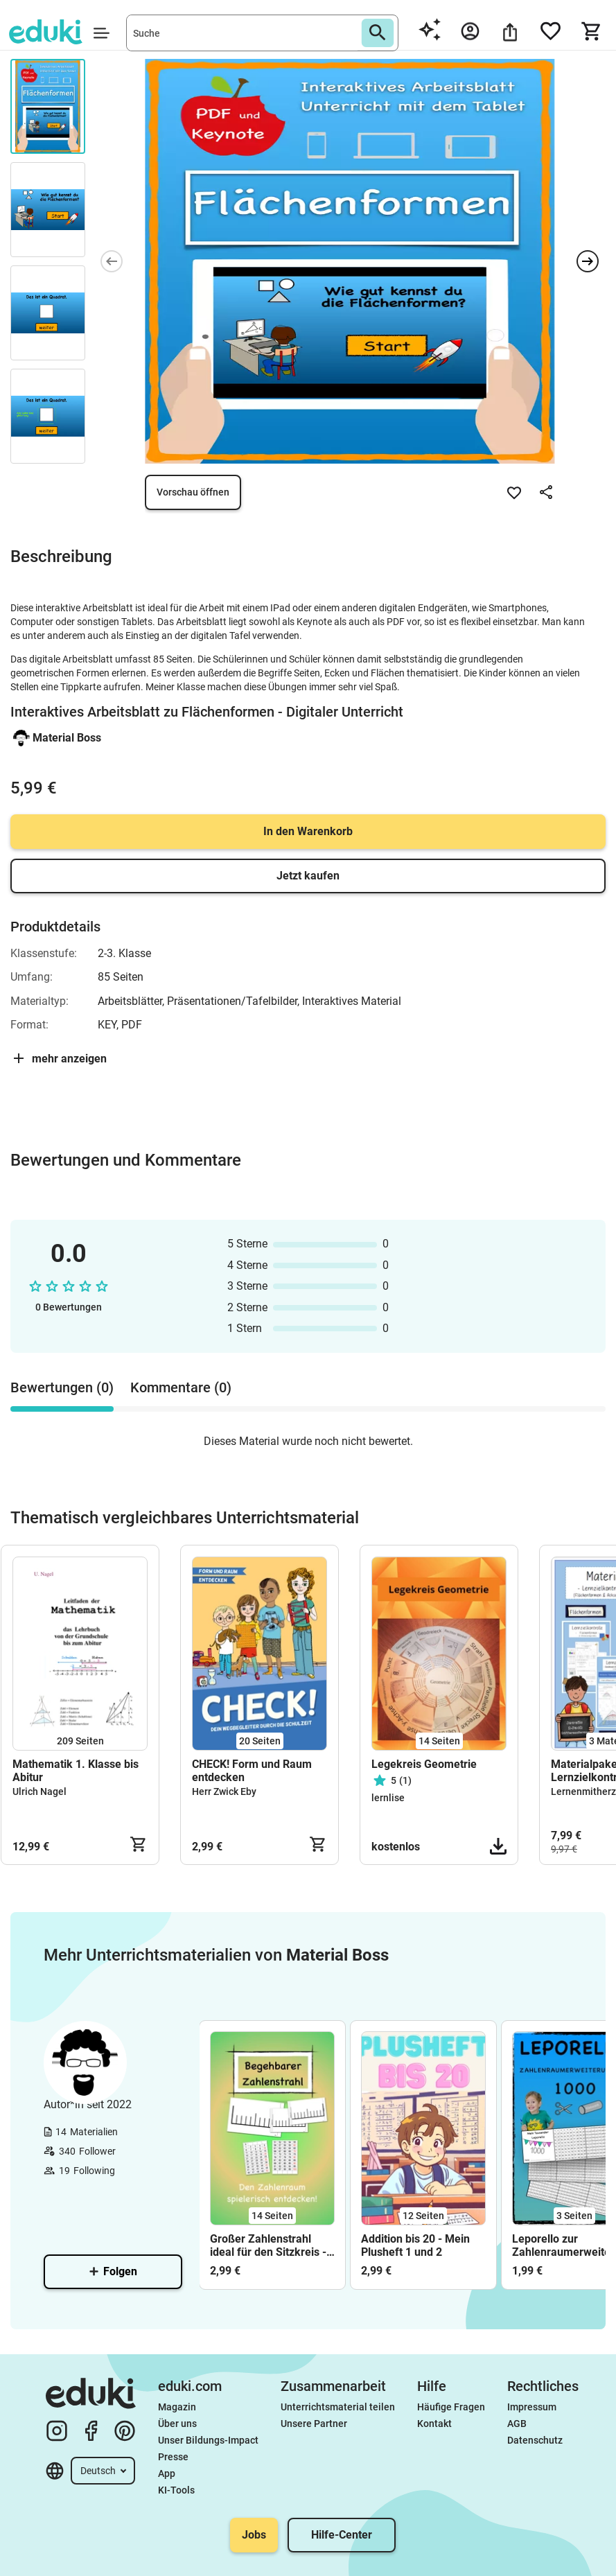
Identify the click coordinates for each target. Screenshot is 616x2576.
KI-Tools (176, 2490)
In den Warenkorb (308, 831)
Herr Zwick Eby (224, 1791)
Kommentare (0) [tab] (180, 1387)
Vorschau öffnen (193, 492)
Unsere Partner (314, 2423)
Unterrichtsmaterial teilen (338, 2406)
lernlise (388, 1797)
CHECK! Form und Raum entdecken (252, 1771)
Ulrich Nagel (39, 1791)
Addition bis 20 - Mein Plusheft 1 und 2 (415, 2245)
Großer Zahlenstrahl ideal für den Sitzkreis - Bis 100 (268, 2245)
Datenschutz (535, 2440)
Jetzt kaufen (308, 875)
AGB (517, 2423)
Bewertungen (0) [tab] (62, 1387)
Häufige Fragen (451, 2406)
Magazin (177, 2406)
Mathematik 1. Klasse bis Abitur (75, 1771)
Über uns (177, 2423)
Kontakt (434, 2423)
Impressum (531, 2406)
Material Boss (67, 737)
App (166, 2473)
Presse (173, 2456)
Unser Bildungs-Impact (208, 2440)
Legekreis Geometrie (424, 1764)
